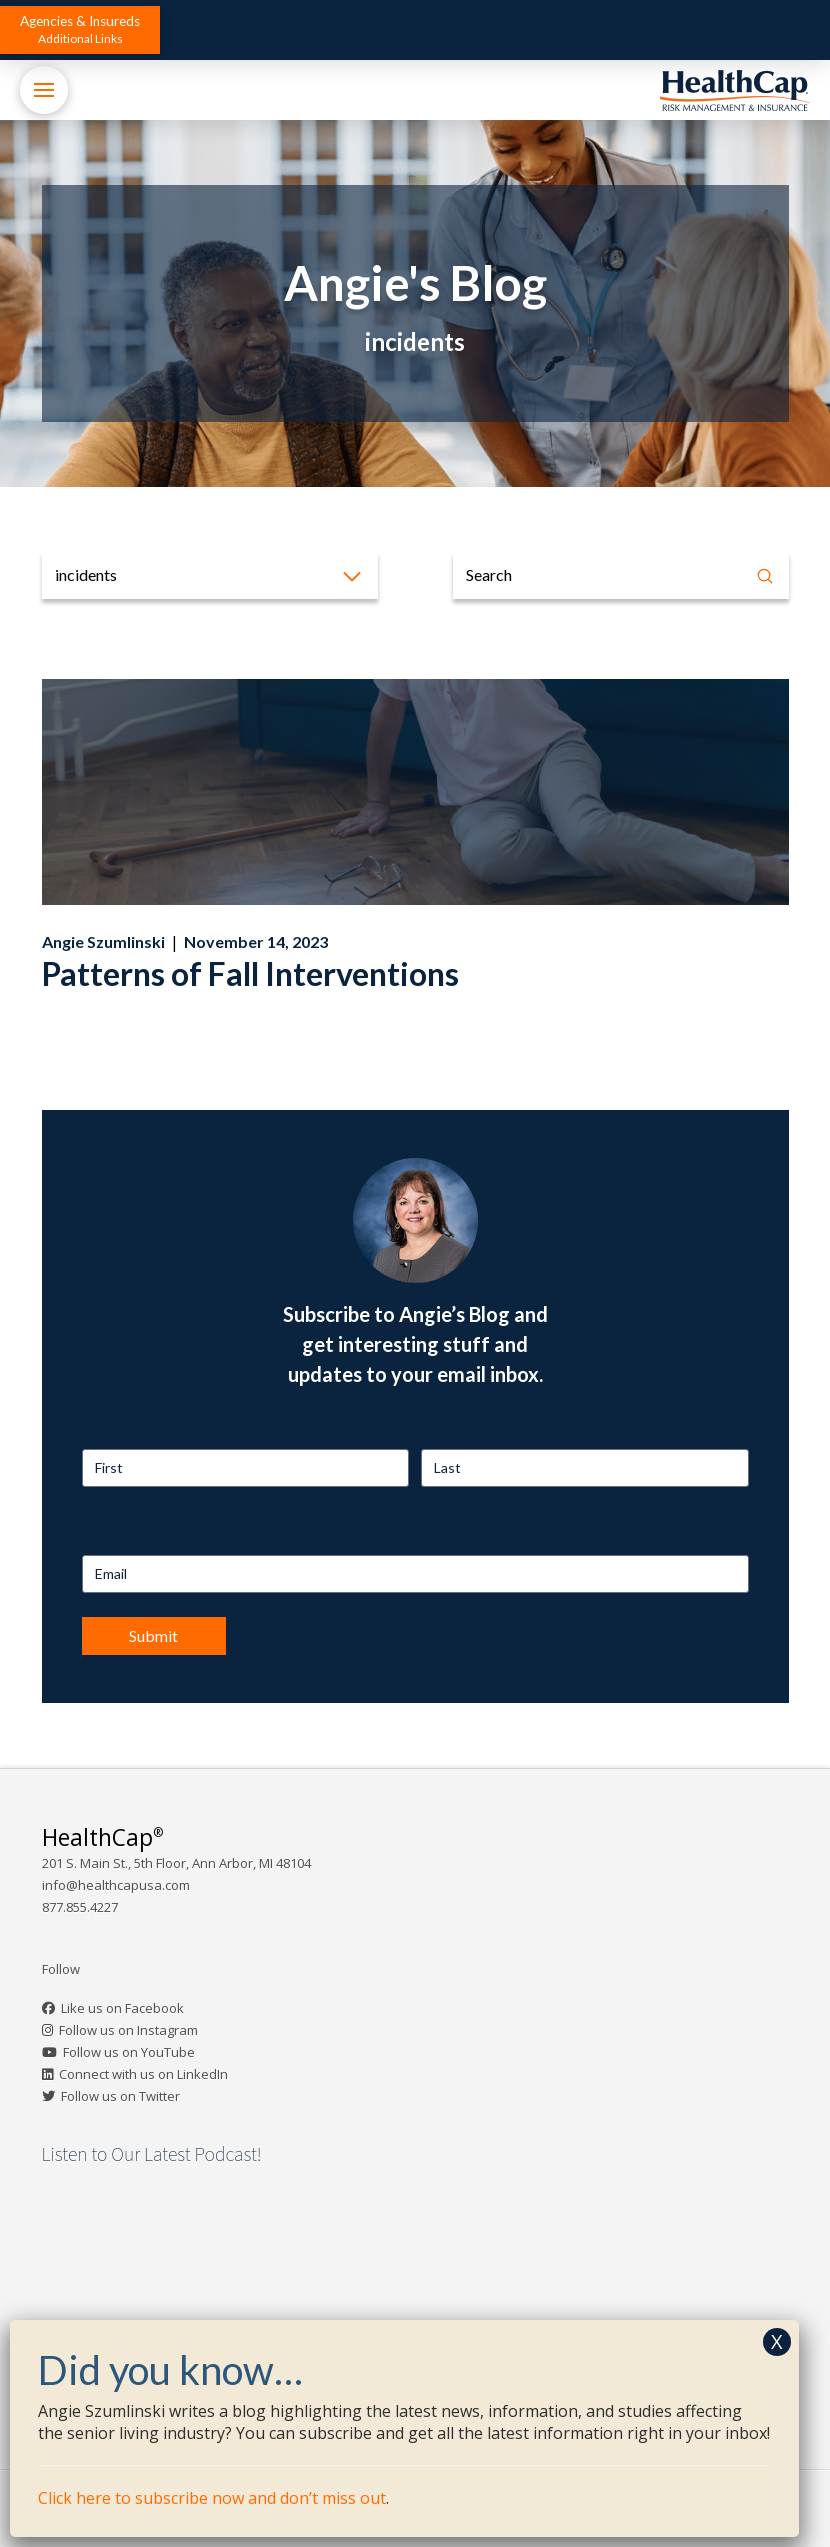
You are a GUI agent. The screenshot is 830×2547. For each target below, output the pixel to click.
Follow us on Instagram (128, 2030)
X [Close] (777, 2341)
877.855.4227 (80, 1907)
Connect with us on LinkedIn (143, 2074)
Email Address (126, 1536)
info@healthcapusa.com (116, 1885)
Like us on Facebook (122, 2008)
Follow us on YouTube (129, 2052)
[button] (80, 30)
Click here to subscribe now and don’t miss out (212, 2498)
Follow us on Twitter (120, 2096)
